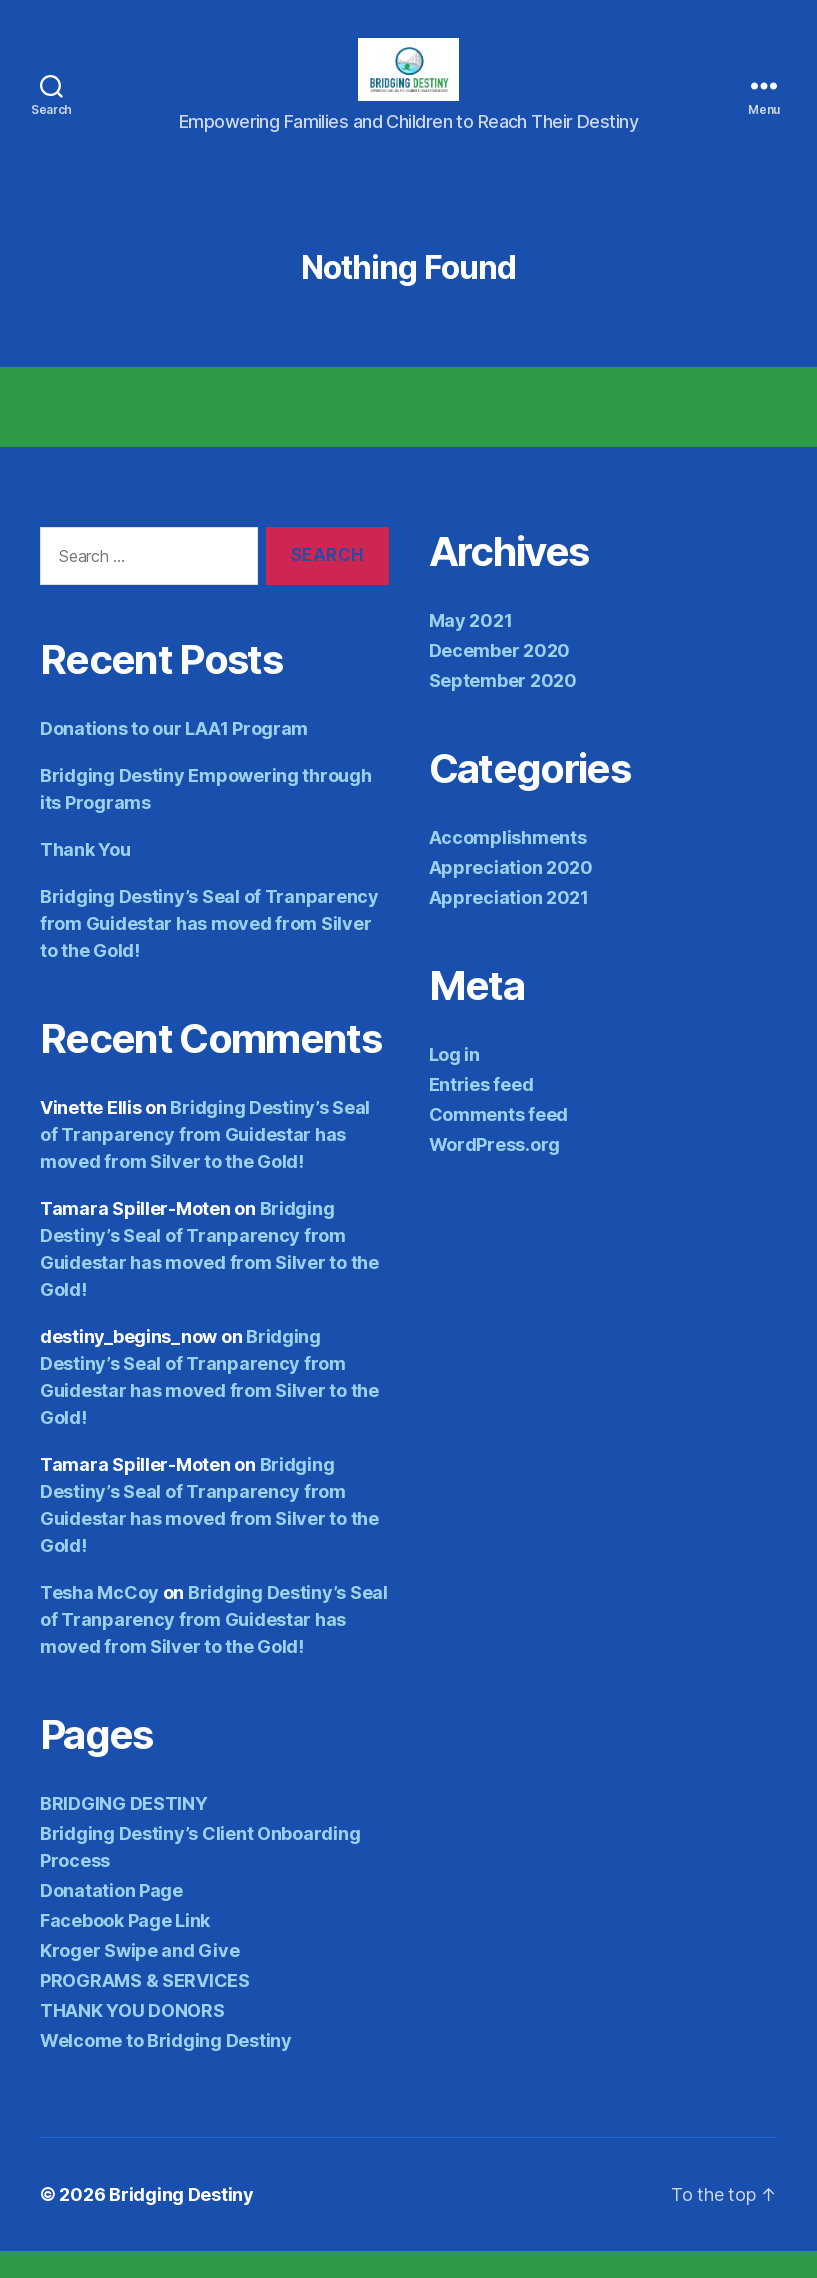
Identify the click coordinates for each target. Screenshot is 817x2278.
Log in (454, 1080)
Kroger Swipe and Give (139, 1977)
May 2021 (471, 646)
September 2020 (503, 706)
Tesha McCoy (99, 1619)
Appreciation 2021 (509, 923)
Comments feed (499, 1140)
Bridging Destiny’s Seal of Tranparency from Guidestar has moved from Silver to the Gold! (209, 950)
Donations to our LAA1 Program (174, 755)
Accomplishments (508, 863)
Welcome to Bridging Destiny (166, 2067)
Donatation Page (111, 1917)
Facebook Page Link (125, 1947)
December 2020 (500, 676)
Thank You (85, 876)
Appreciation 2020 (511, 893)
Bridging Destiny (181, 2221)
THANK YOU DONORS (132, 2037)
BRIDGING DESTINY (124, 1830)
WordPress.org (495, 1170)
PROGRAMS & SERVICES (145, 2007)
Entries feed (481, 1110)
